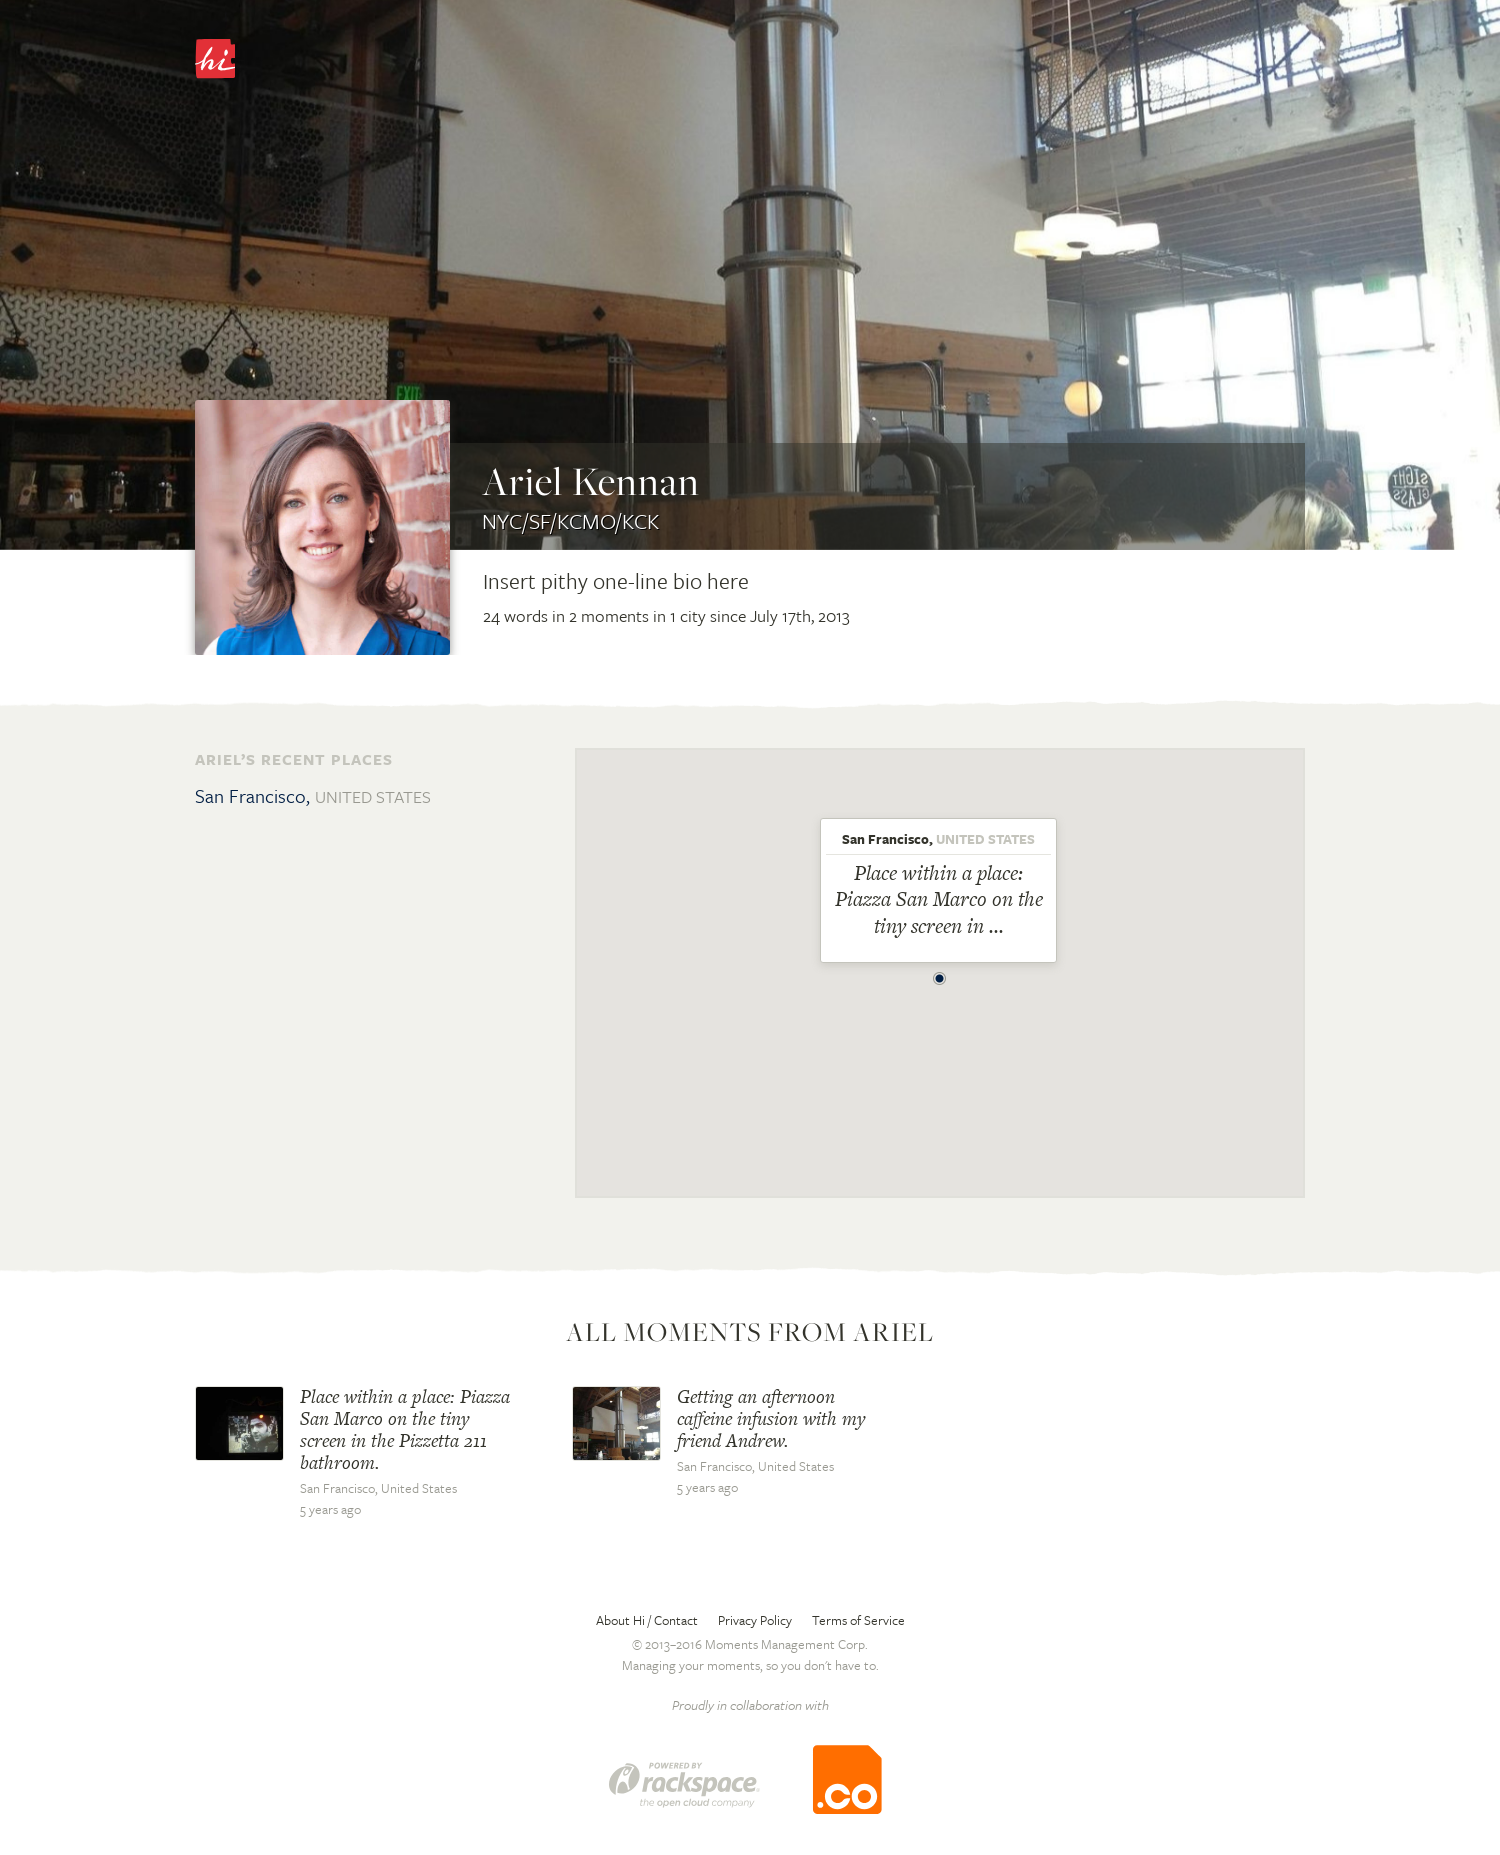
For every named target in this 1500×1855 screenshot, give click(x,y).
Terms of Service (858, 1620)
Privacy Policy (755, 1620)
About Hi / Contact (647, 1620)
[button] (940, 973)
